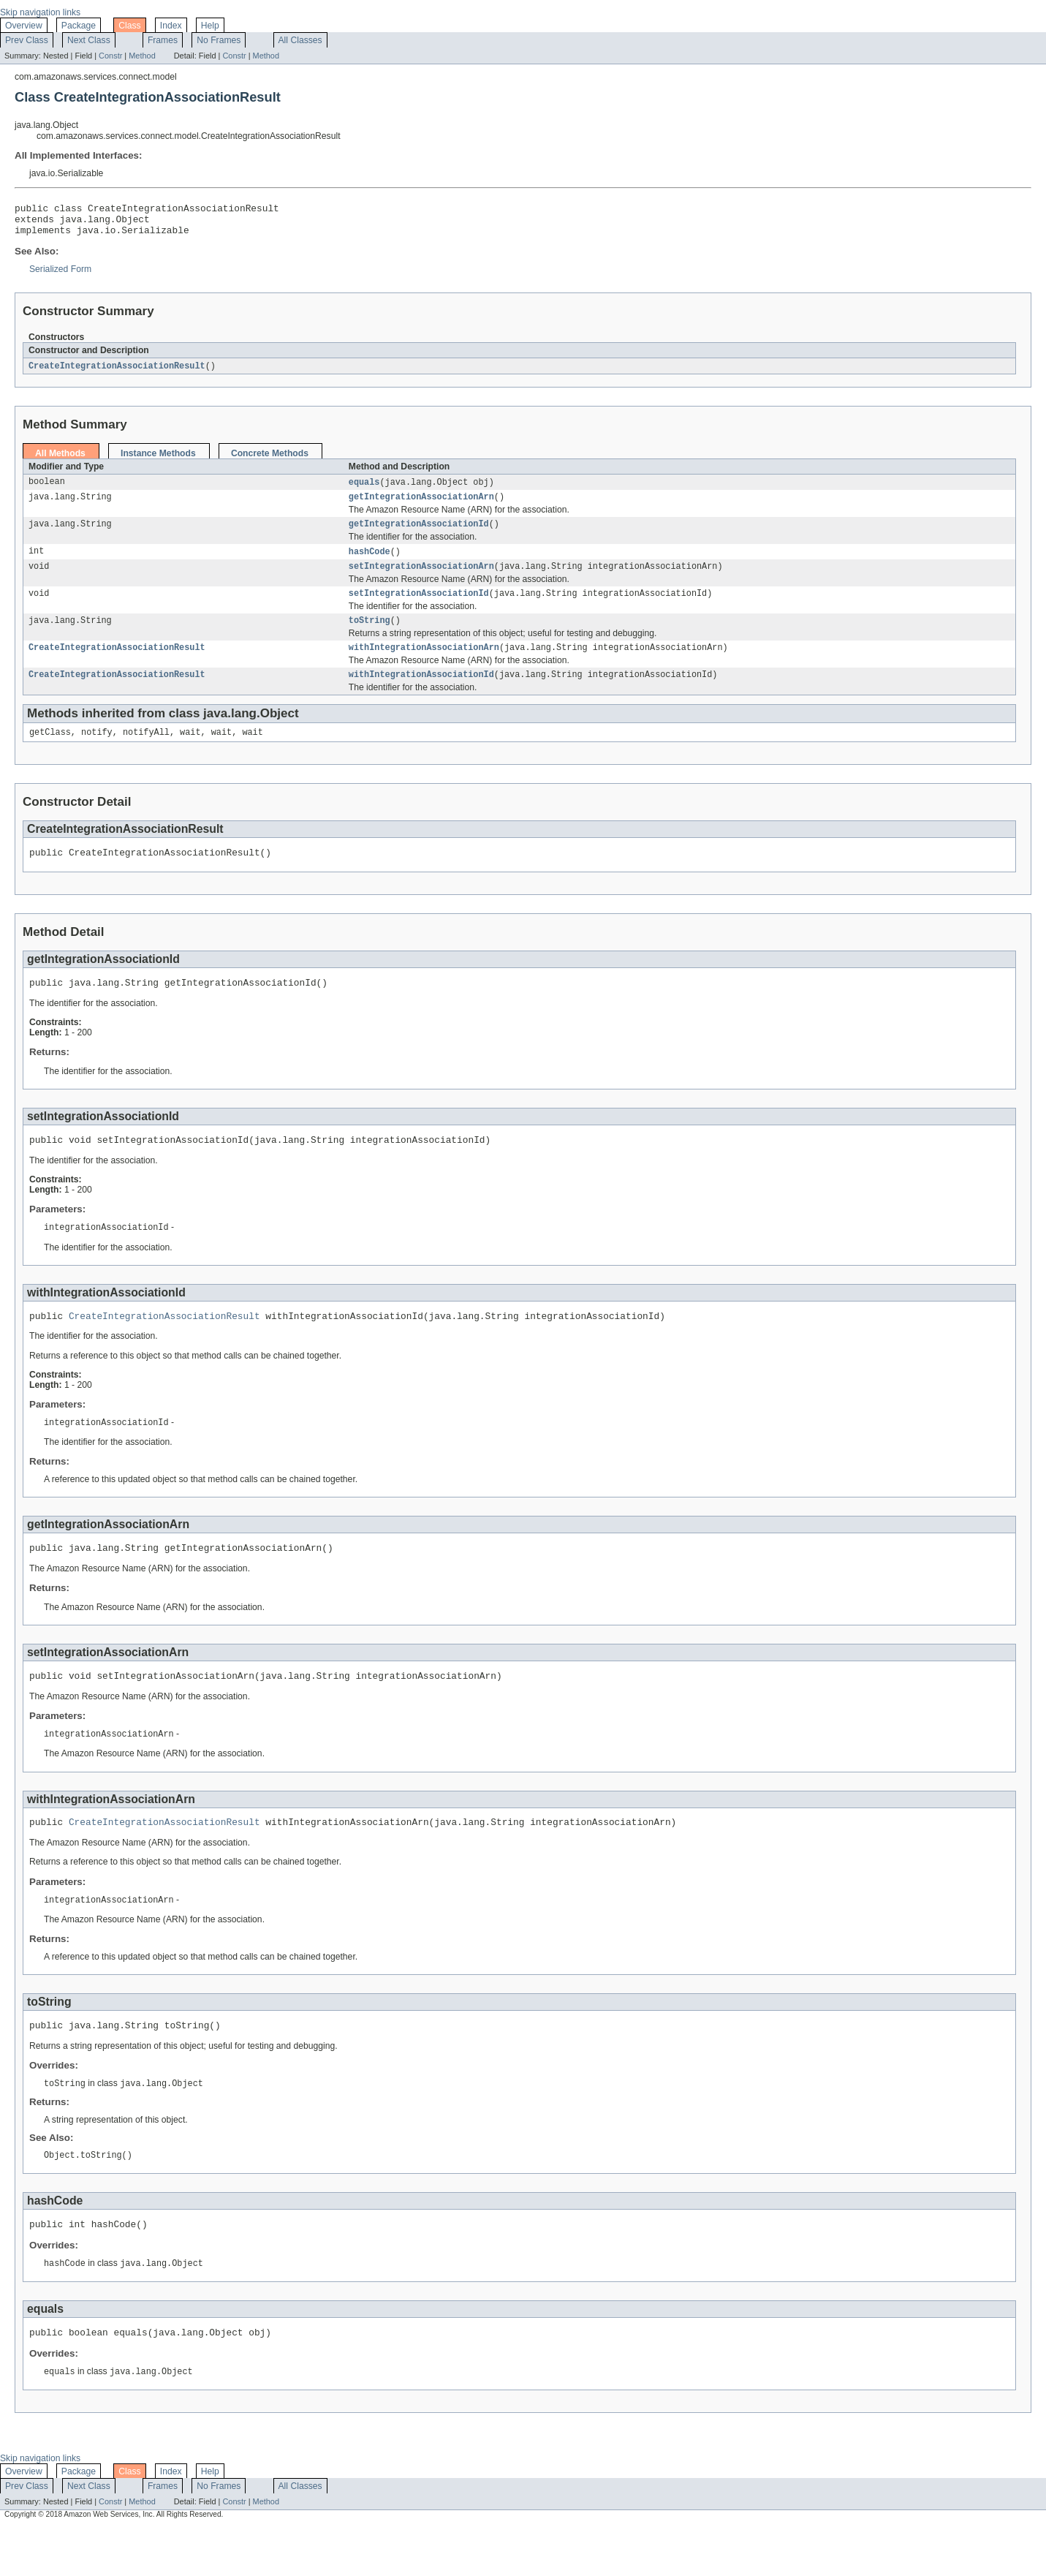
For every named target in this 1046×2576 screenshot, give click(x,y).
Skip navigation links (40, 12)
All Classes (300, 40)
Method (142, 55)
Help (210, 25)
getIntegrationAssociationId (419, 534)
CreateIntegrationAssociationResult (117, 373)
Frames (163, 40)
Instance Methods (158, 461)
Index (171, 25)
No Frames (218, 40)
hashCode (369, 563)
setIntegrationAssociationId (419, 607)
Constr (110, 55)
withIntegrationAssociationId (421, 693)
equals (364, 490)
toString (369, 636)
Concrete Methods (269, 461)
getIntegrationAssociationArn (421, 506)
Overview (23, 25)
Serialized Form (60, 276)
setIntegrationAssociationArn (421, 579)
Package (78, 25)
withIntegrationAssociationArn (424, 665)
